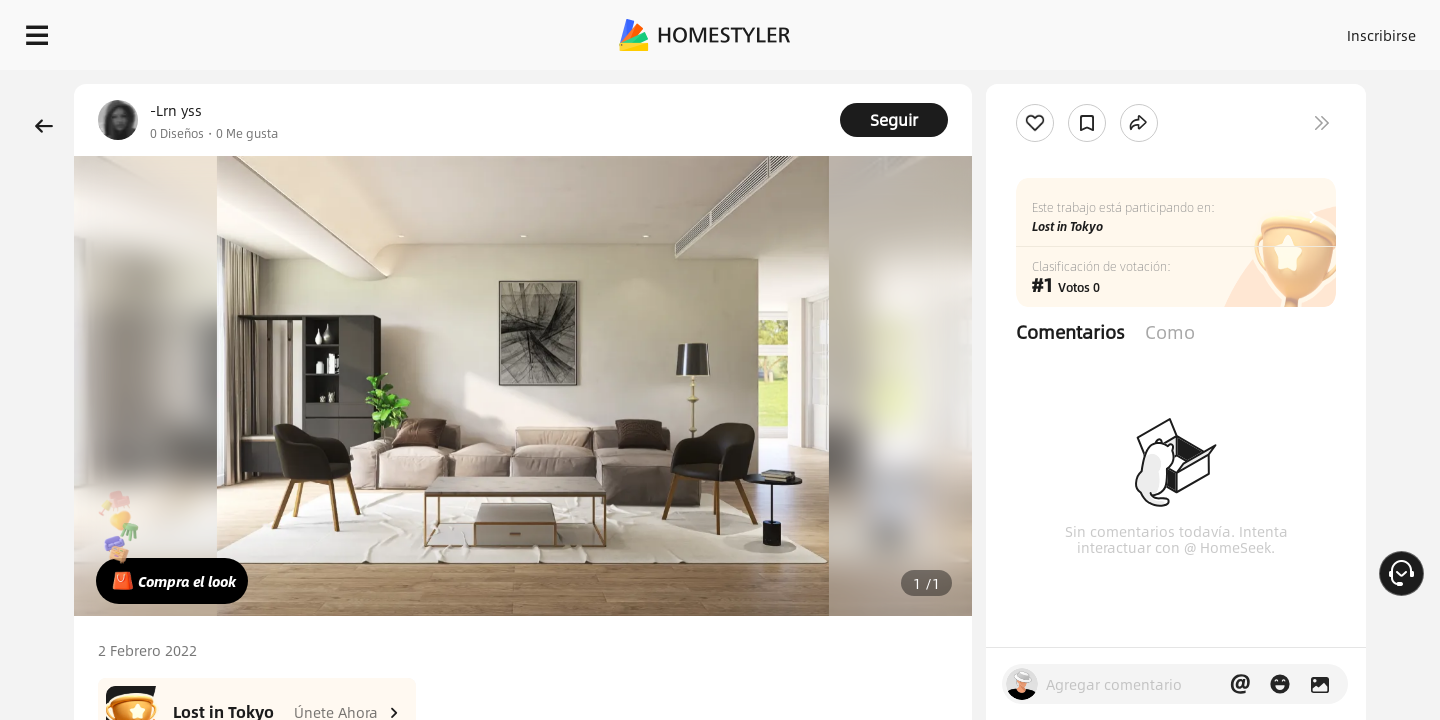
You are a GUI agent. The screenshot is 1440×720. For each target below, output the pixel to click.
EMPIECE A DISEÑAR (1333, 30)
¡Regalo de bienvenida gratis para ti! (972, 84)
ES (1201, 30)
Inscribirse (1128, 30)
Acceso (1050, 30)
